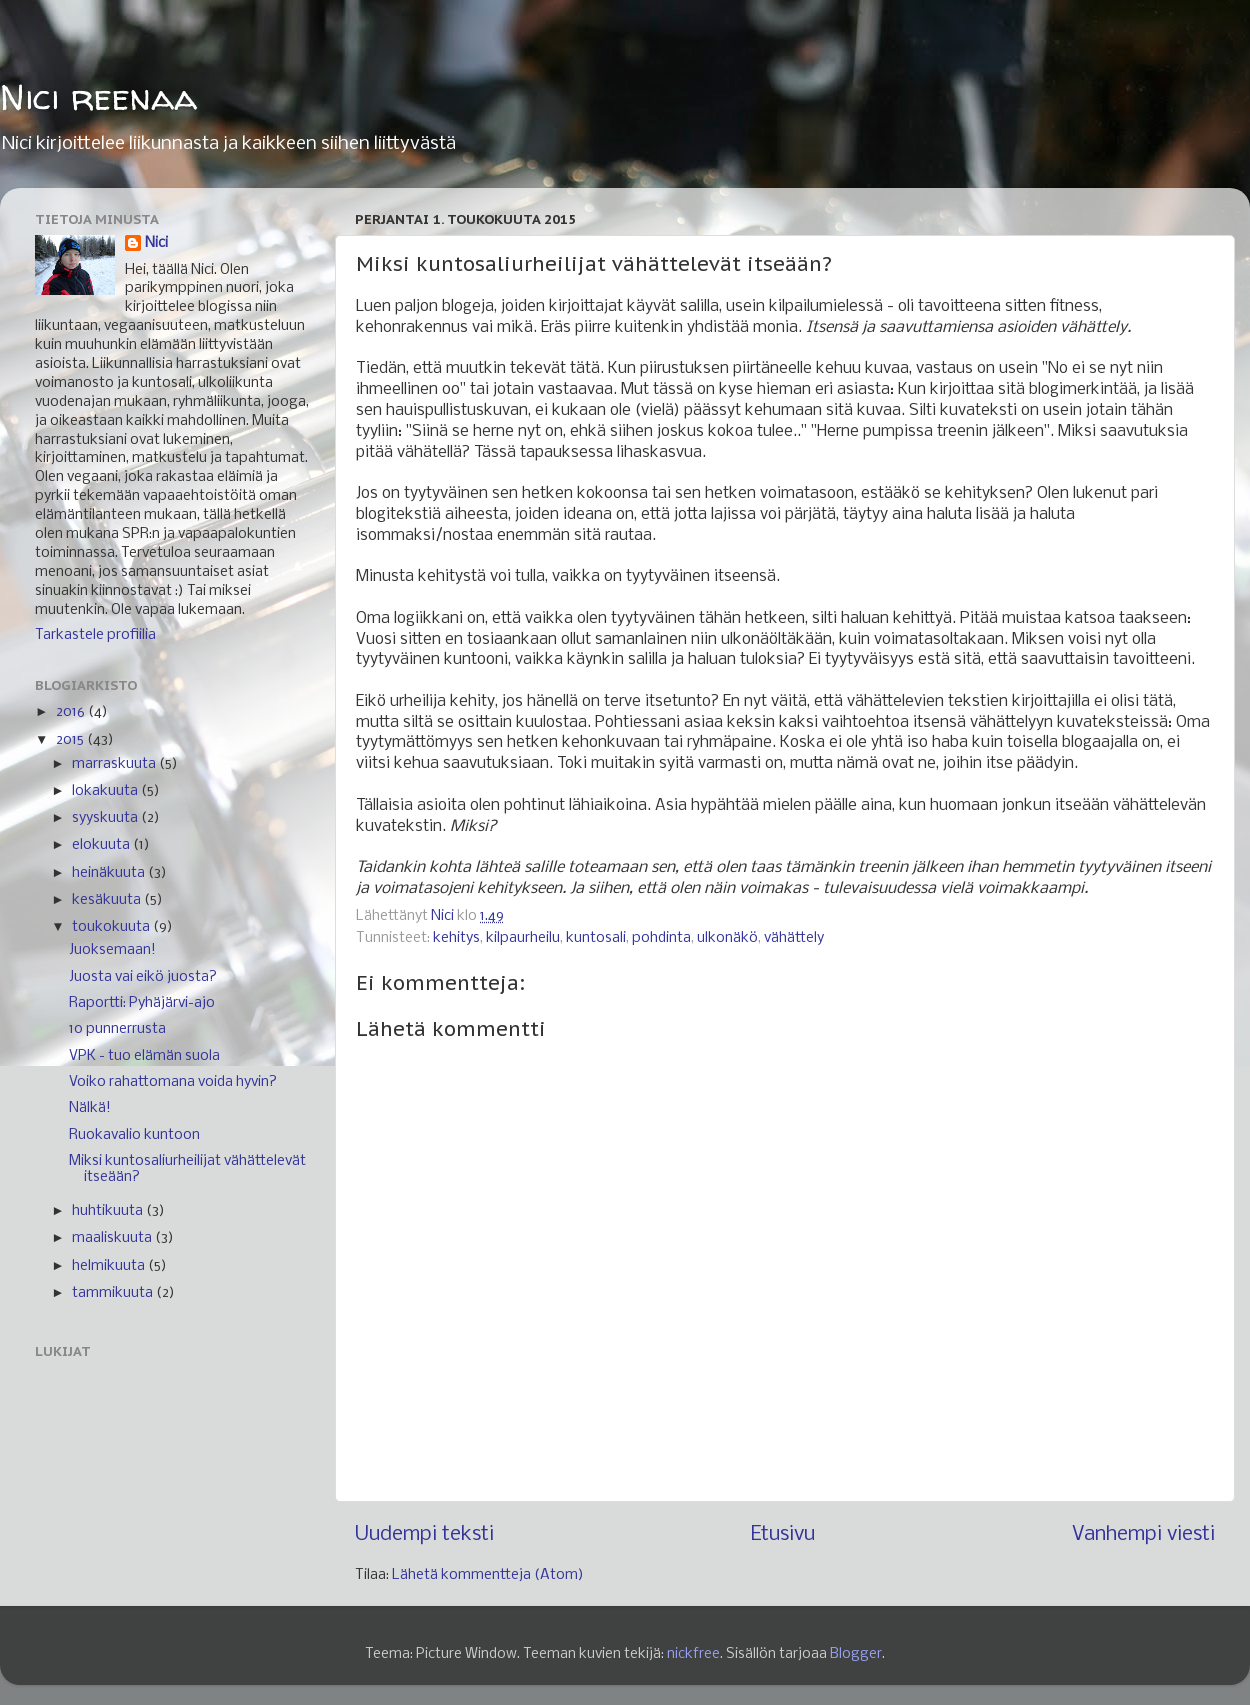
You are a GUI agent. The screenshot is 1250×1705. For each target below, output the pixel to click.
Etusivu (783, 1534)
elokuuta (102, 845)
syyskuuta (106, 818)
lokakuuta (106, 791)
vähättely (794, 938)
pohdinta (661, 938)
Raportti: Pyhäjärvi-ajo (142, 1003)
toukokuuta (112, 927)
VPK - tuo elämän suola (144, 1056)
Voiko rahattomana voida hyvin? (173, 1082)
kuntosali (596, 938)
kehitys (456, 938)
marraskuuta (115, 764)
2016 (72, 712)
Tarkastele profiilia (95, 635)
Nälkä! (90, 1108)
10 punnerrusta (117, 1029)
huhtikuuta (109, 1211)
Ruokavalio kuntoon (134, 1135)
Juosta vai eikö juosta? (143, 977)
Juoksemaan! (112, 950)
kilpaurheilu (523, 938)
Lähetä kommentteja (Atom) (488, 1575)
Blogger (856, 1654)
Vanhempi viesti (1143, 1534)
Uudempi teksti (424, 1534)
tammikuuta (114, 1293)
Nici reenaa (98, 96)
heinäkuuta (110, 873)
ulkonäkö (727, 938)
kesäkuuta (108, 900)
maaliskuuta (113, 1238)
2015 (71, 740)
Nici (156, 243)
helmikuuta (110, 1266)
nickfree (693, 1654)
